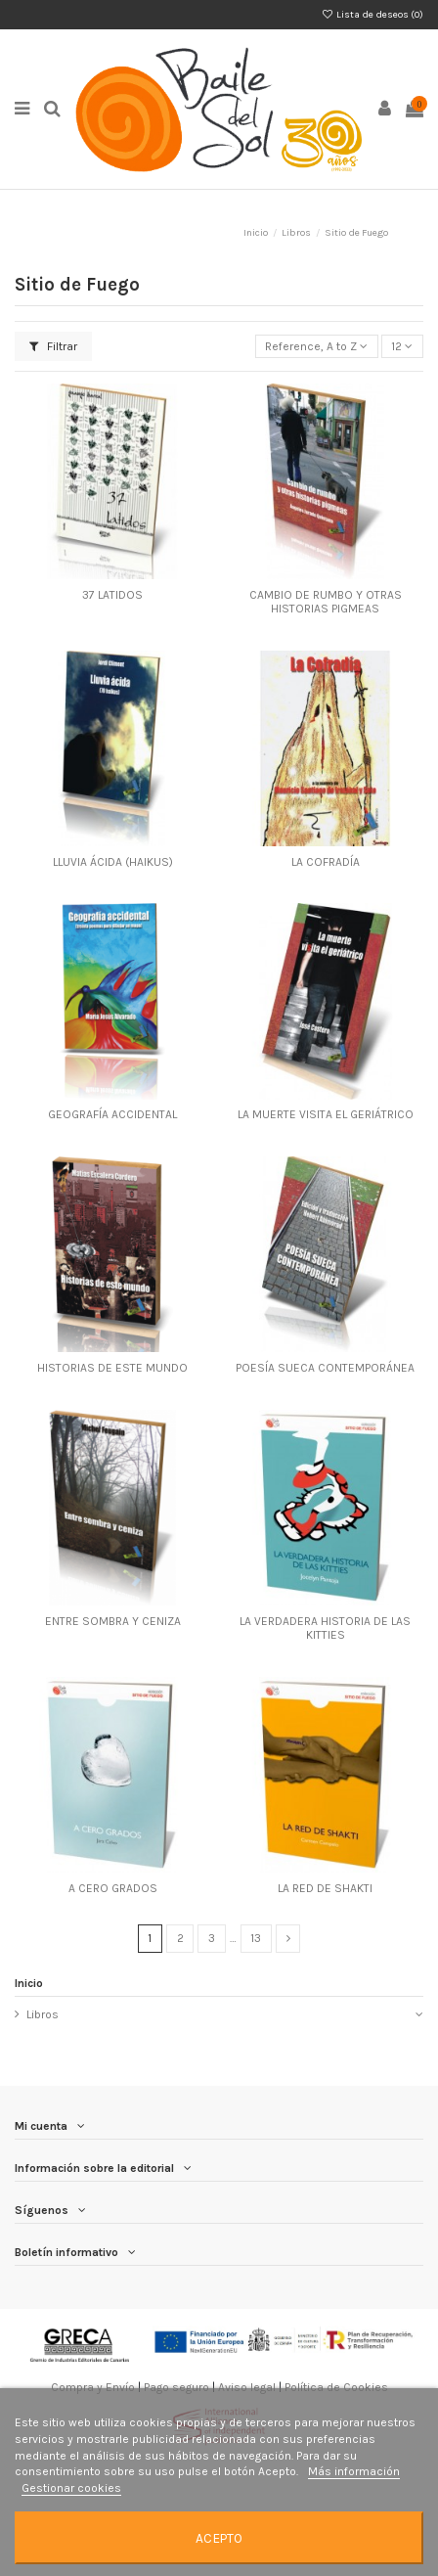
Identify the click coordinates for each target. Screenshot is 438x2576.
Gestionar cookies (71, 2488)
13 (255, 1938)
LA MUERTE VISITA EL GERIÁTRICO (326, 1114)
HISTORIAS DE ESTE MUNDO (112, 1368)
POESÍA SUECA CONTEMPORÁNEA (325, 1368)
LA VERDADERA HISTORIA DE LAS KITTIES (325, 1628)
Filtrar (53, 346)
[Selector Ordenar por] (316, 347)
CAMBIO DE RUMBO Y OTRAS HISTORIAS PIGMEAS (325, 601)
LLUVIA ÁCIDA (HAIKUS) (113, 862)
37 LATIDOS (112, 595)
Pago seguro (176, 2387)
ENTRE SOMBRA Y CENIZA (113, 1621)
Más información (354, 2471)
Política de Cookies (336, 2387)
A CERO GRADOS (112, 1888)
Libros (42, 2014)
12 (402, 346)
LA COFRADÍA (325, 862)
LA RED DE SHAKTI (325, 1888)
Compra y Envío (93, 2387)
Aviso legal (247, 2387)
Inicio (29, 1983)
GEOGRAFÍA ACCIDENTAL (112, 1114)
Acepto (219, 2538)
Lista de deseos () (372, 15)
